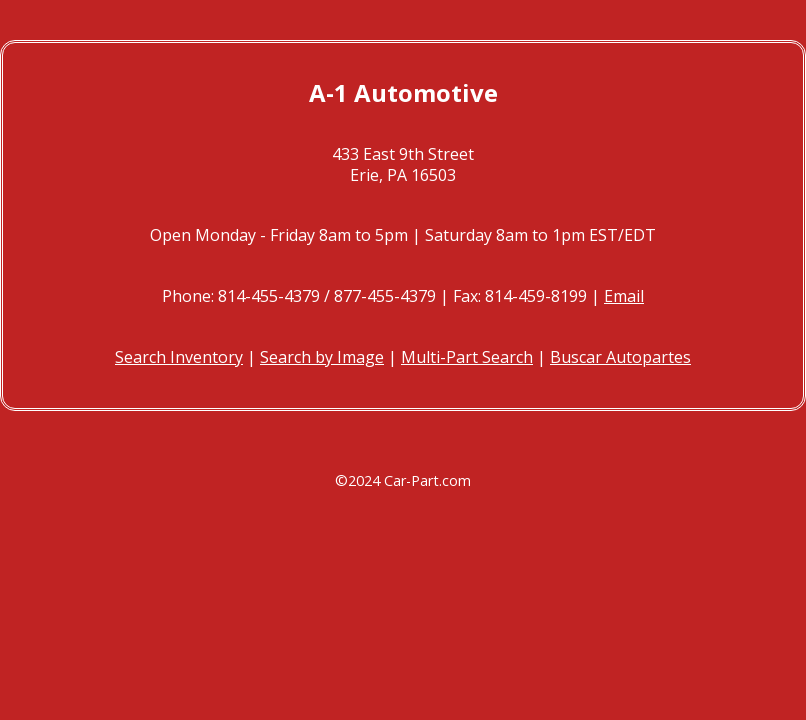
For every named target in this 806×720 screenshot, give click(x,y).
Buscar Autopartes (620, 357)
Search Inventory (179, 357)
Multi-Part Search (467, 357)
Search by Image (322, 357)
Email (624, 296)
